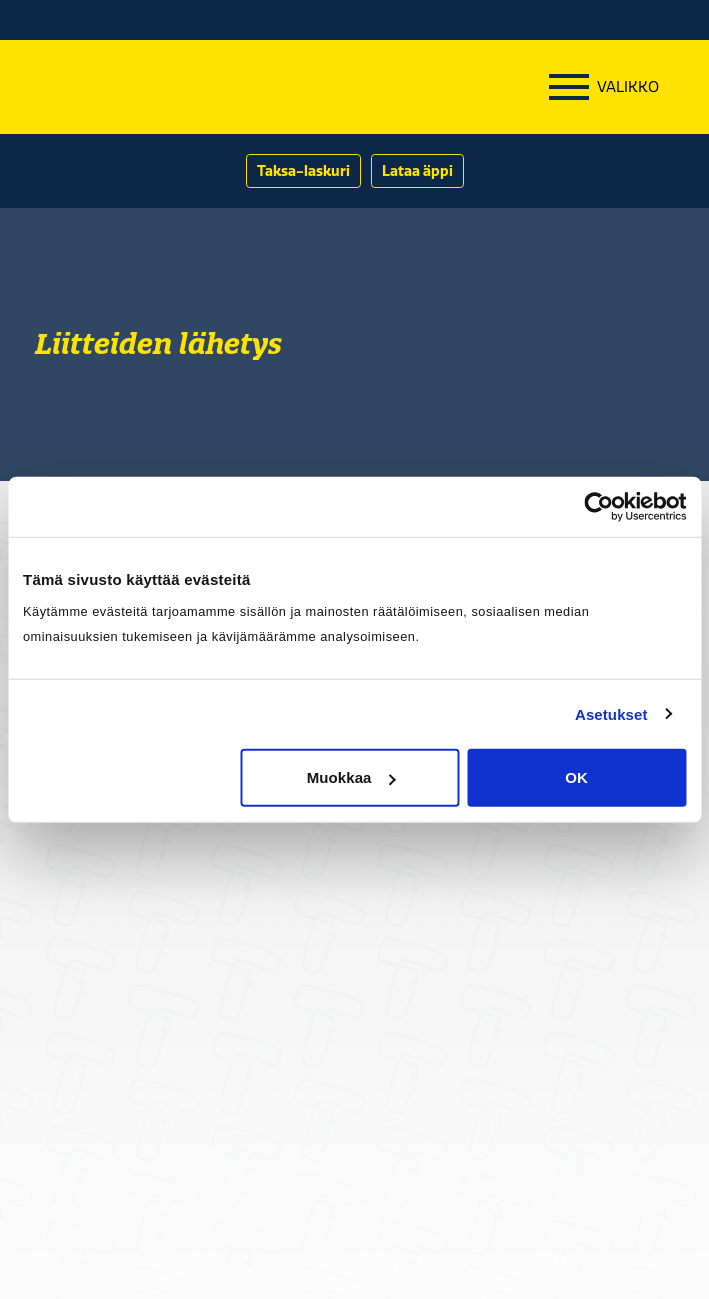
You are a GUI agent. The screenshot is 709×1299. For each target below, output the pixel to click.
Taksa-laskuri (303, 171)
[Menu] (604, 87)
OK (576, 777)
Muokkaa (351, 777)
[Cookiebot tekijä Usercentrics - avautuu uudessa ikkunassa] (598, 506)
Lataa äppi (417, 171)
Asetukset (611, 713)
